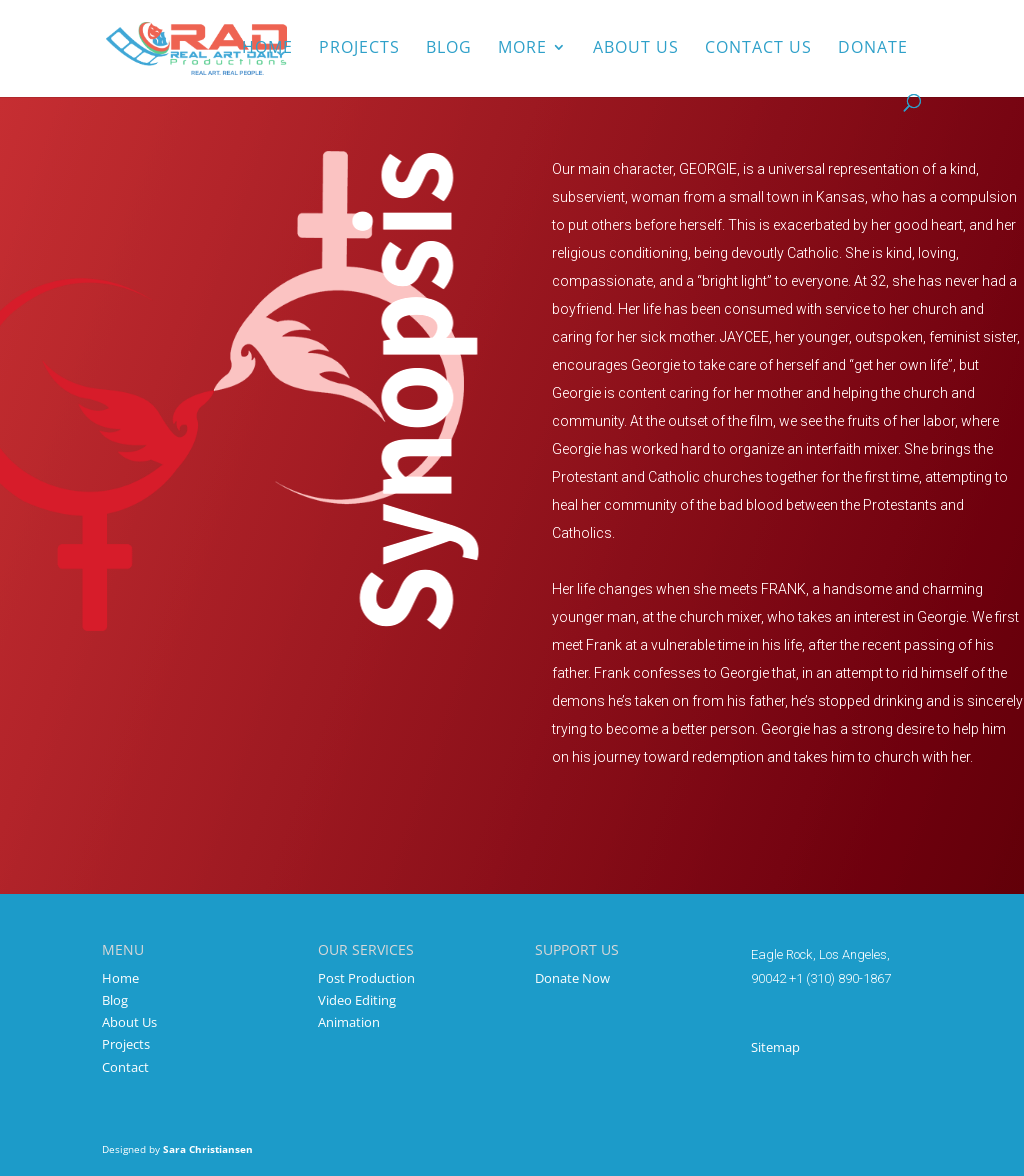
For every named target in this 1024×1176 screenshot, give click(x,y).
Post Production (366, 978)
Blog (449, 49)
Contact (125, 1067)
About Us (129, 1022)
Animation (349, 1022)
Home (267, 49)
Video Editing (357, 1000)
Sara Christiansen (208, 1149)
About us (636, 49)
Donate (873, 49)
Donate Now (572, 978)
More (522, 49)
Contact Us (758, 49)
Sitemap (775, 1047)
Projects (359, 49)
